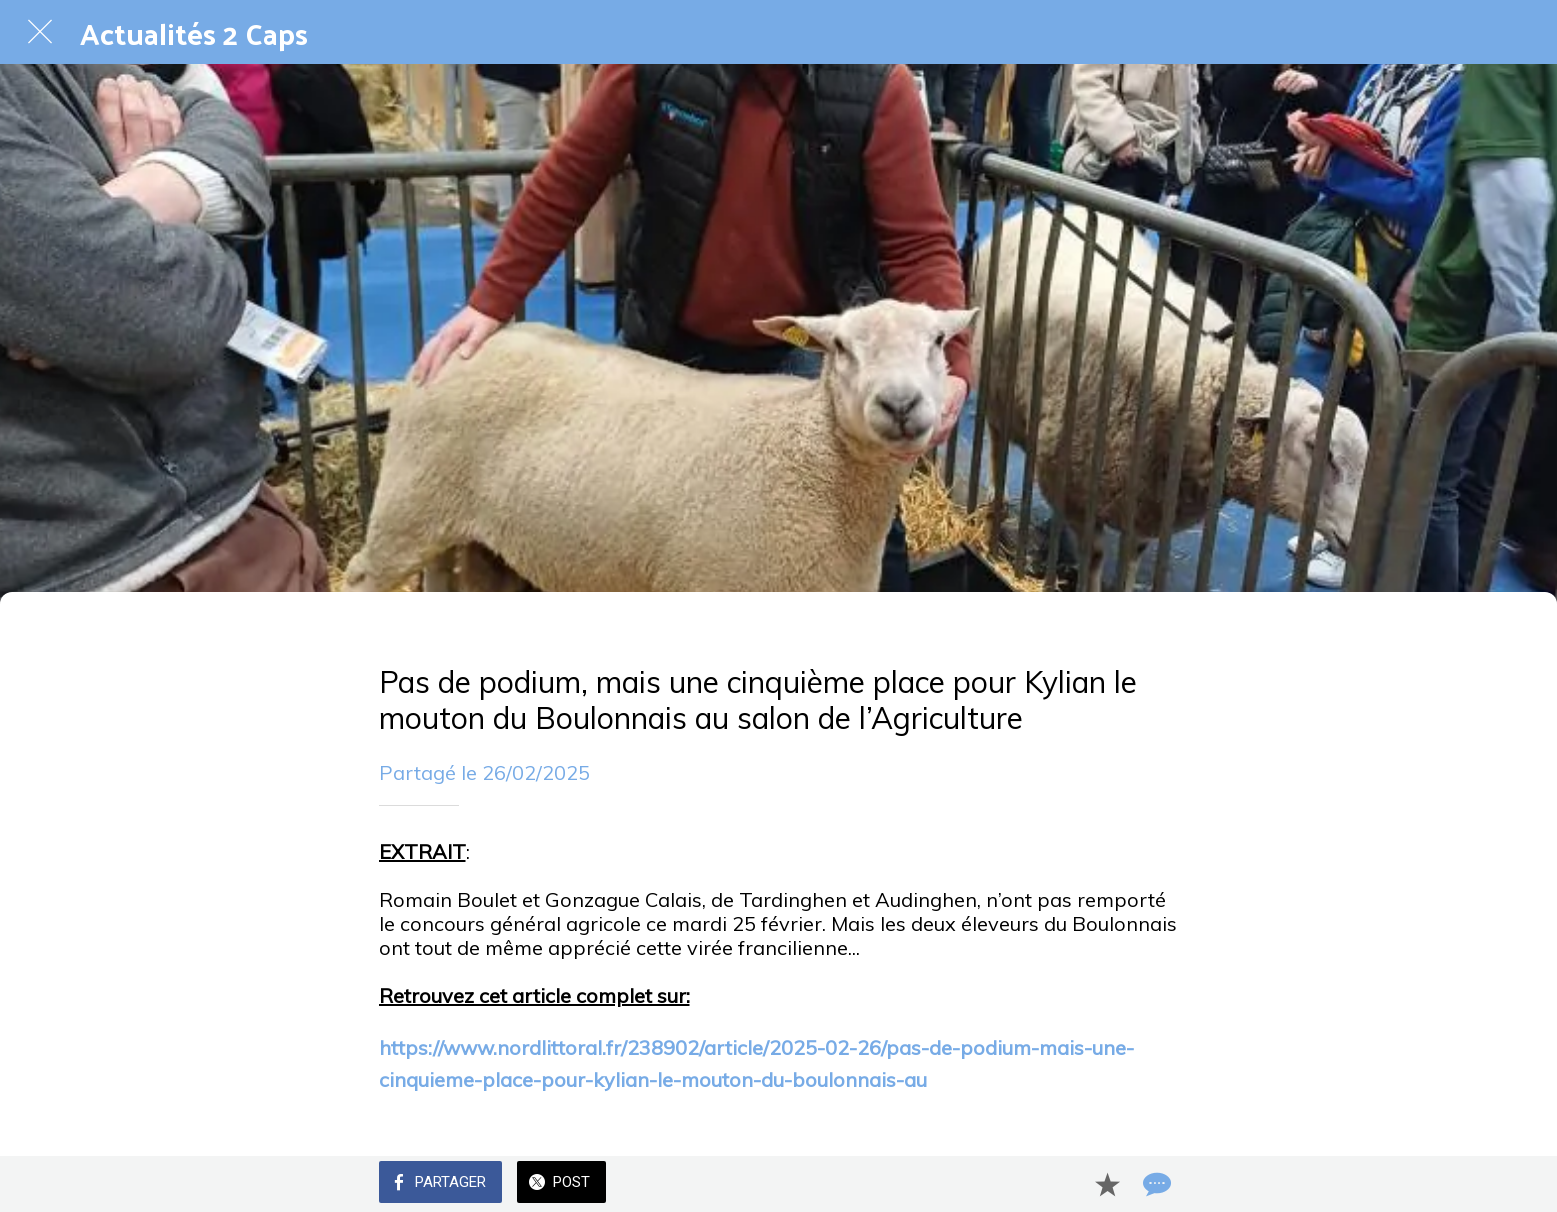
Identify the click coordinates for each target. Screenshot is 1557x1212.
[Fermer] (40, 32)
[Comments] (1155, 1184)
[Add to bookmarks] (1107, 1184)
